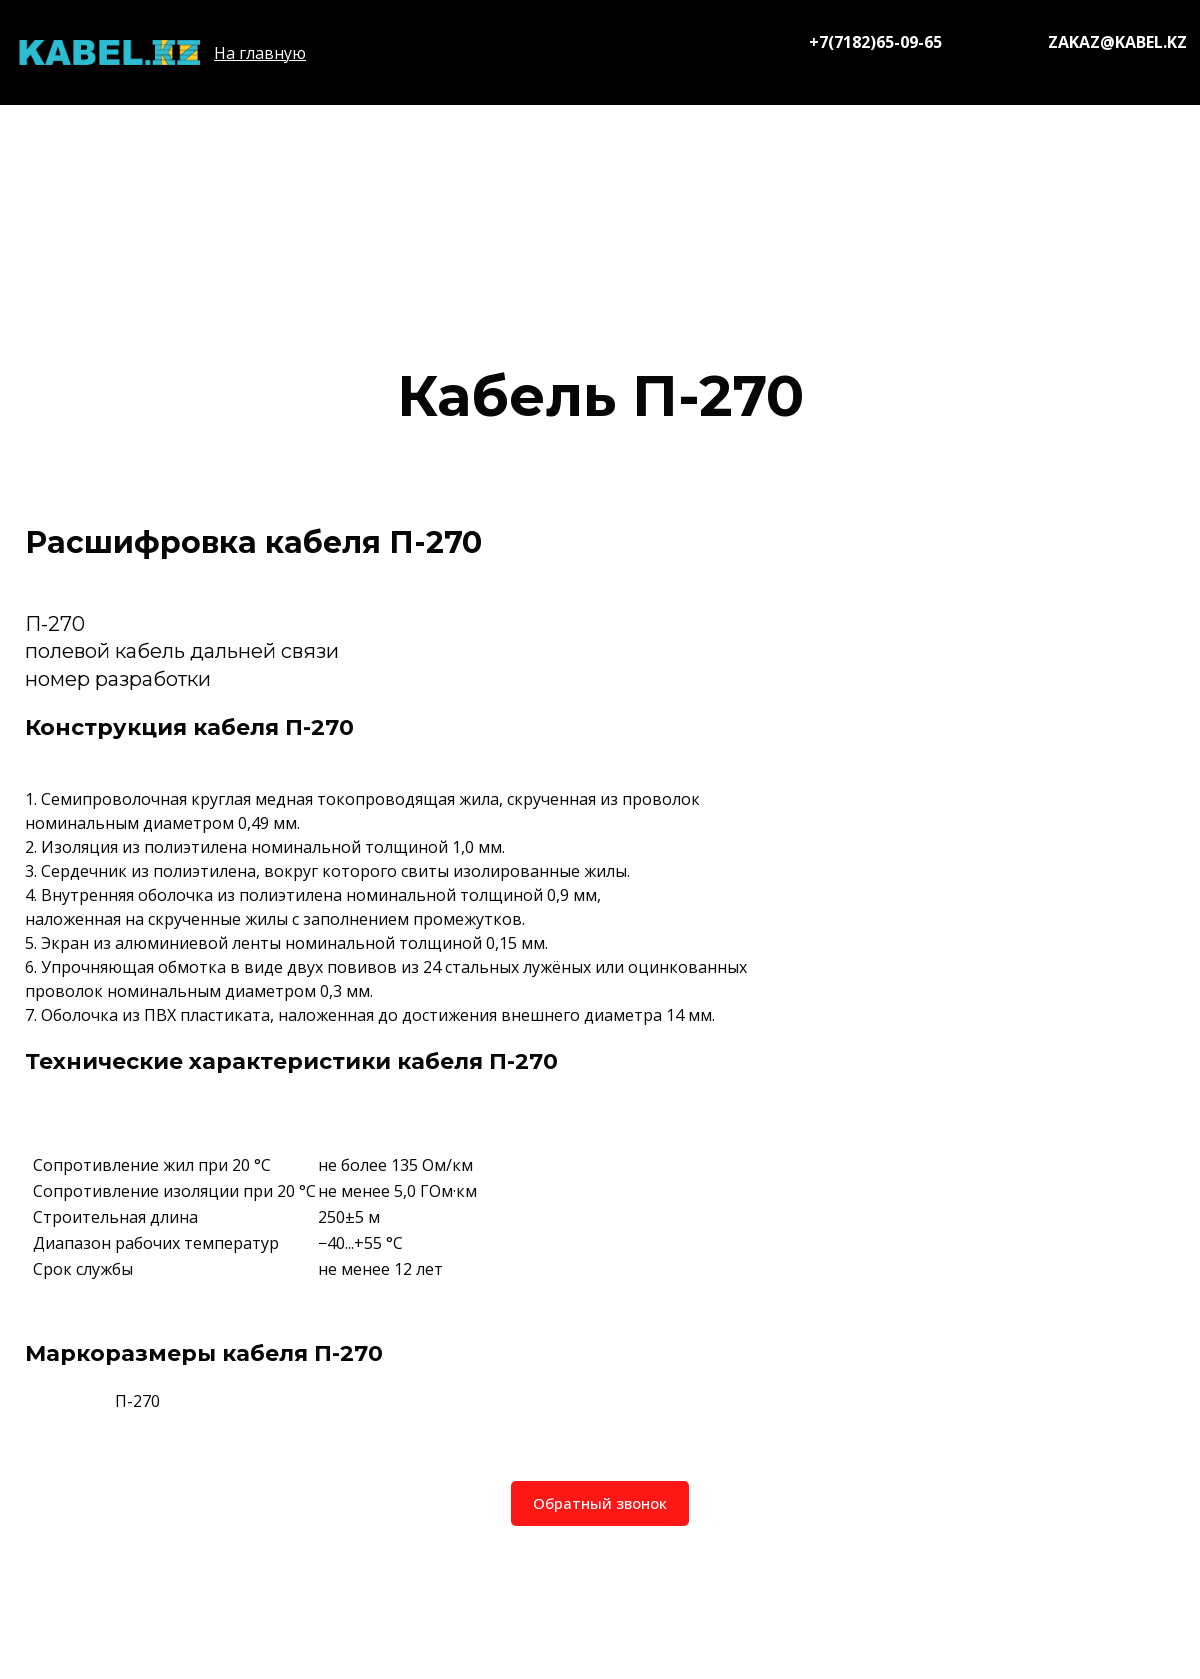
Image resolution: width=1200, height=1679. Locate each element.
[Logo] (108, 52)
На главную (260, 53)
